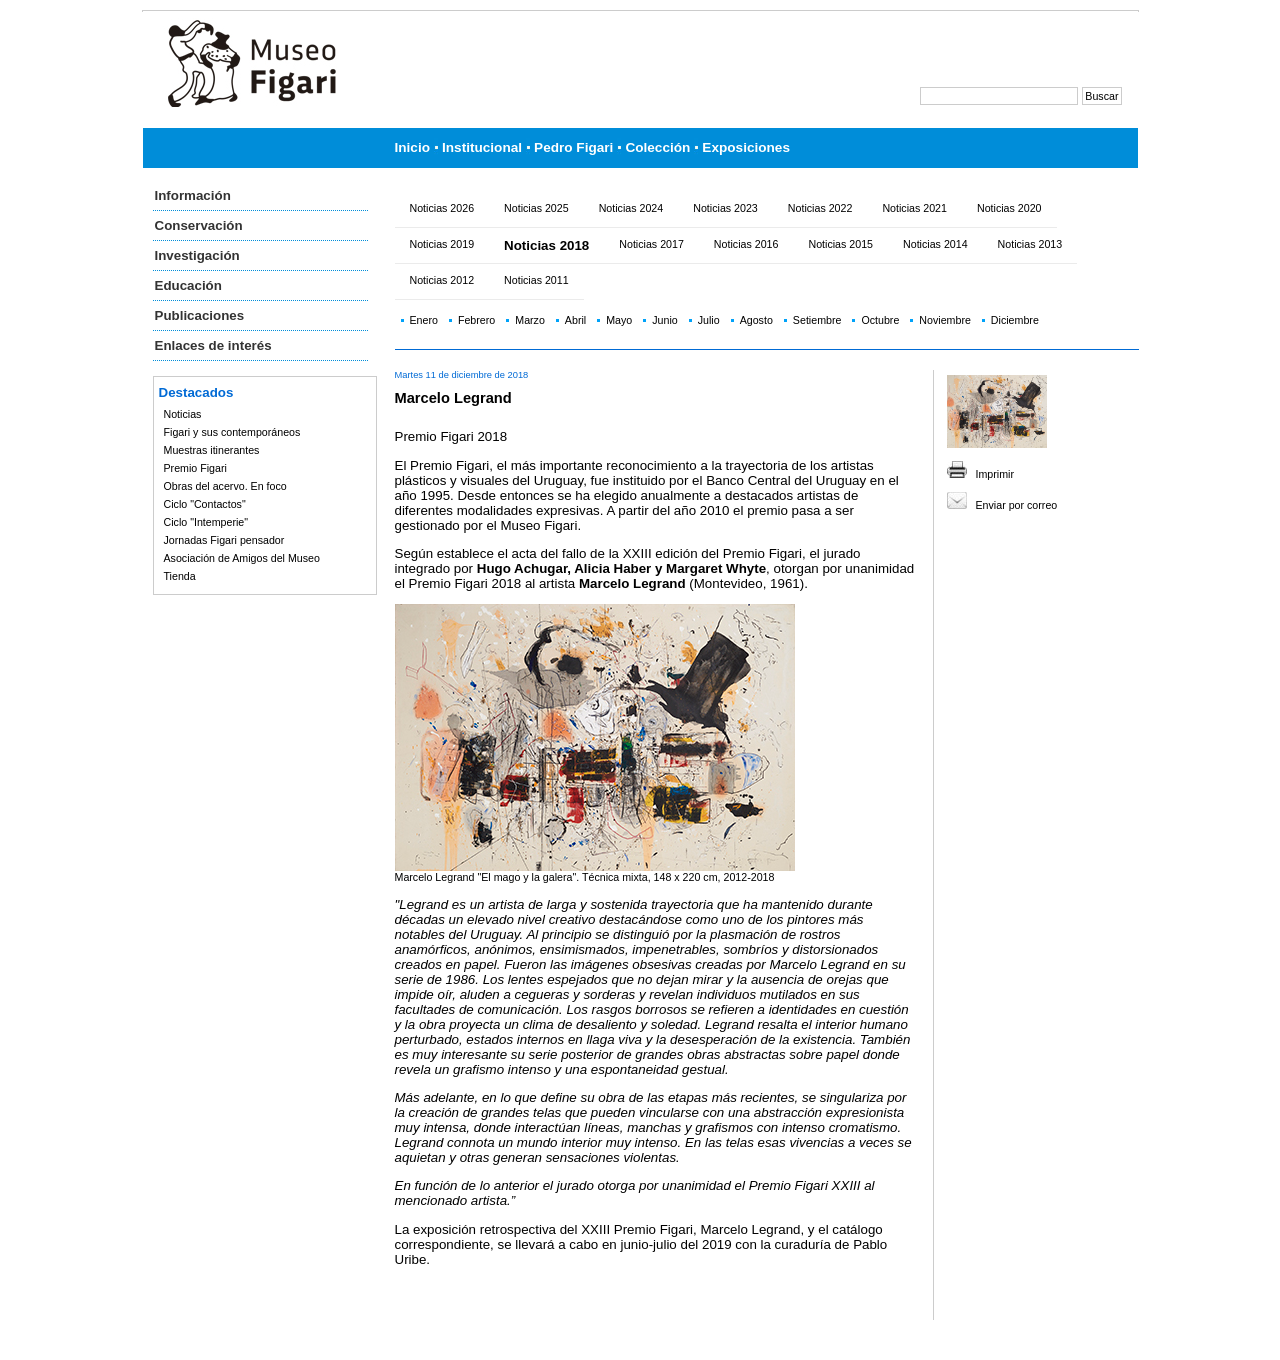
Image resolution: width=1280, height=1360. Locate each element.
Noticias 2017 (651, 244)
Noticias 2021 (914, 208)
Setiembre (817, 320)
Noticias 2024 (631, 208)
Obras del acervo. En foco (225, 486)
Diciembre (1015, 320)
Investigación (197, 255)
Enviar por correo (1017, 505)
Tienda (180, 576)
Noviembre (945, 320)
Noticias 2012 (442, 280)
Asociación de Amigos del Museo (242, 558)
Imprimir (995, 474)
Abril (575, 320)
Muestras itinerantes (212, 450)
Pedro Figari (573, 147)
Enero (424, 320)
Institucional (482, 147)
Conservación (199, 225)
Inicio (413, 147)
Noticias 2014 (935, 244)
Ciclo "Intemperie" (206, 522)
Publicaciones (200, 315)
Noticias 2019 (442, 244)
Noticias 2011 (536, 280)
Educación (188, 285)
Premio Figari (195, 468)
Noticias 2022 (820, 208)
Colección (657, 147)
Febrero (476, 320)
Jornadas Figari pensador (224, 540)
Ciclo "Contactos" (205, 504)
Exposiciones (746, 147)
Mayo (619, 320)
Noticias (183, 414)
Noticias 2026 (442, 208)
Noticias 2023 (725, 208)
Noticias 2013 (1030, 244)
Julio (709, 320)
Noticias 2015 (840, 244)
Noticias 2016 (746, 244)
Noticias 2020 (1009, 208)
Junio (664, 320)
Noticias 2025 (536, 208)
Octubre (880, 320)
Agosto (756, 320)
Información (193, 195)
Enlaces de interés (213, 345)
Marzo (530, 320)
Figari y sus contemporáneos (232, 432)
